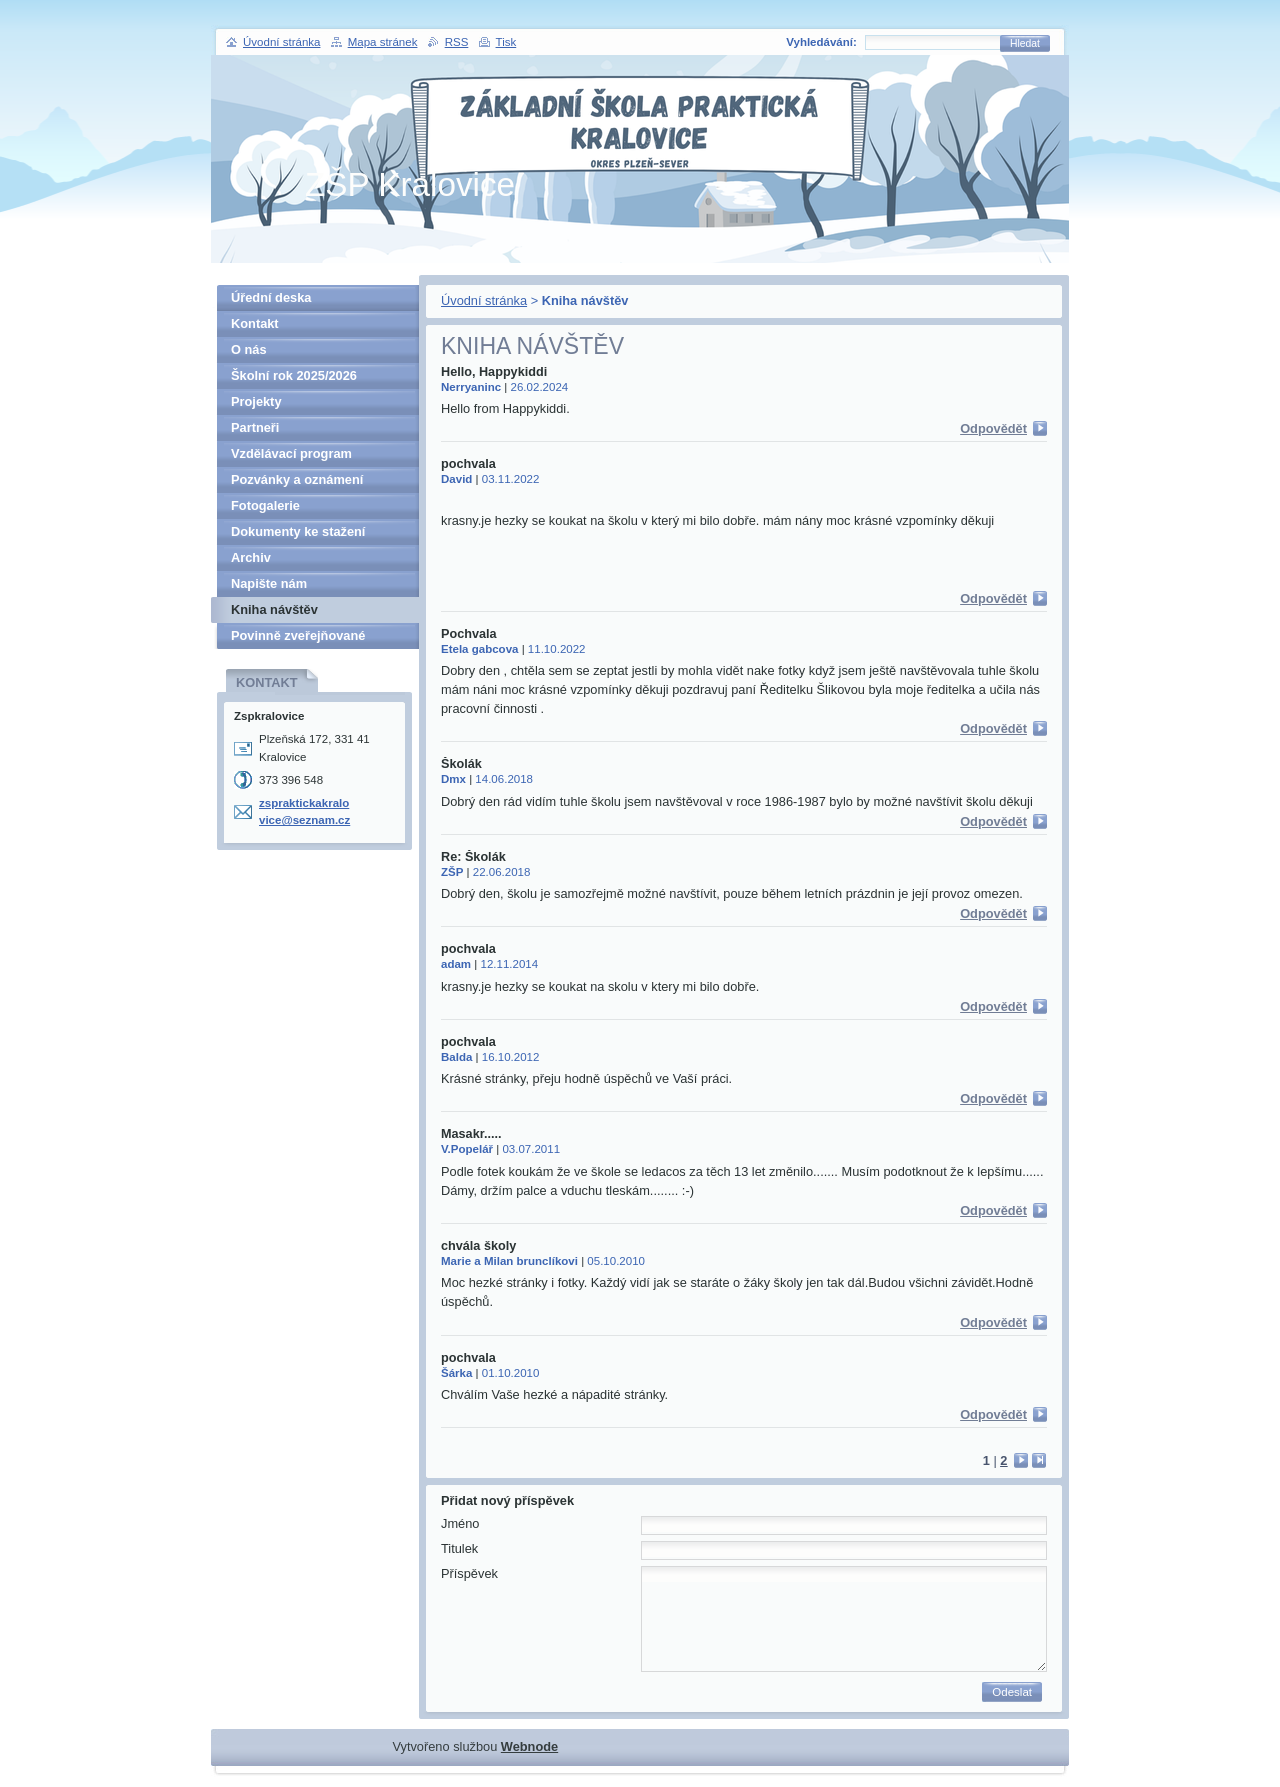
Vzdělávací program (291, 453)
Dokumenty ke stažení (298, 531)
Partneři (255, 427)
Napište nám (269, 583)
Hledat (1025, 43)
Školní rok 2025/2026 (294, 375)
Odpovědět (993, 428)
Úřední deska (271, 297)
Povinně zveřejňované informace (298, 638)
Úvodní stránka (484, 300)
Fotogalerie (265, 505)
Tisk (506, 42)
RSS (457, 42)
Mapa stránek (383, 42)
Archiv (251, 557)
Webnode (529, 1746)
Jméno (460, 1523)
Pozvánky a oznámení (297, 479)
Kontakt (255, 323)
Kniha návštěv (274, 609)
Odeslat (1012, 1692)
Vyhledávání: (821, 42)
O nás (249, 349)
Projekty (256, 401)
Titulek (459, 1548)
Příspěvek (469, 1573)
